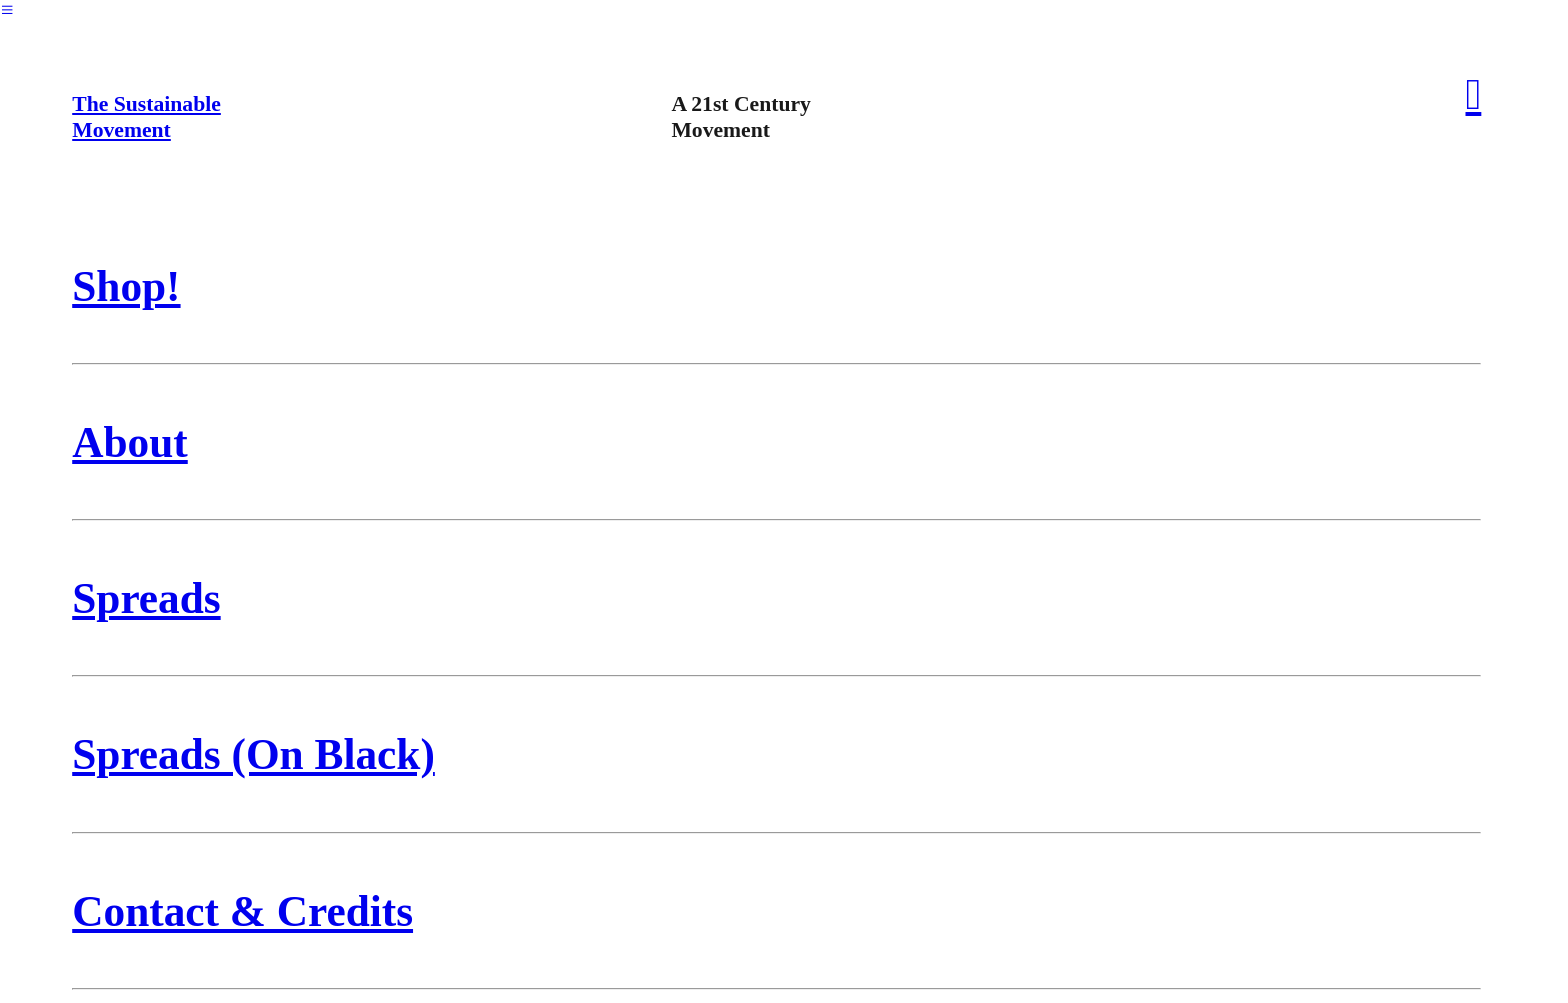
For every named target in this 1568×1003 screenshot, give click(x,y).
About (130, 442)
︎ (1474, 94)
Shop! (126, 286)
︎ (7, 10)
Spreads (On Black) (253, 754)
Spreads (146, 598)
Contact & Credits (242, 911)
